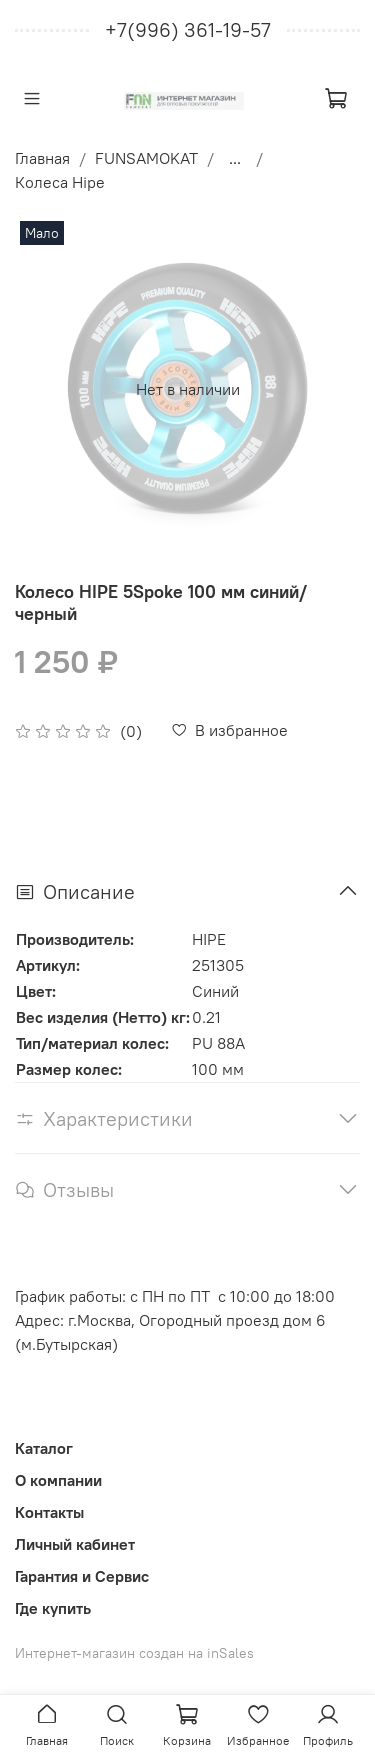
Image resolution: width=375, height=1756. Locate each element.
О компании (58, 1480)
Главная (42, 158)
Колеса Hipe (60, 182)
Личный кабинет (75, 1544)
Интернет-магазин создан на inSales (134, 1653)
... (235, 158)
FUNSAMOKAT (146, 158)
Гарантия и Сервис (82, 1576)
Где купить (53, 1608)
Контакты (49, 1512)
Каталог (44, 1448)
